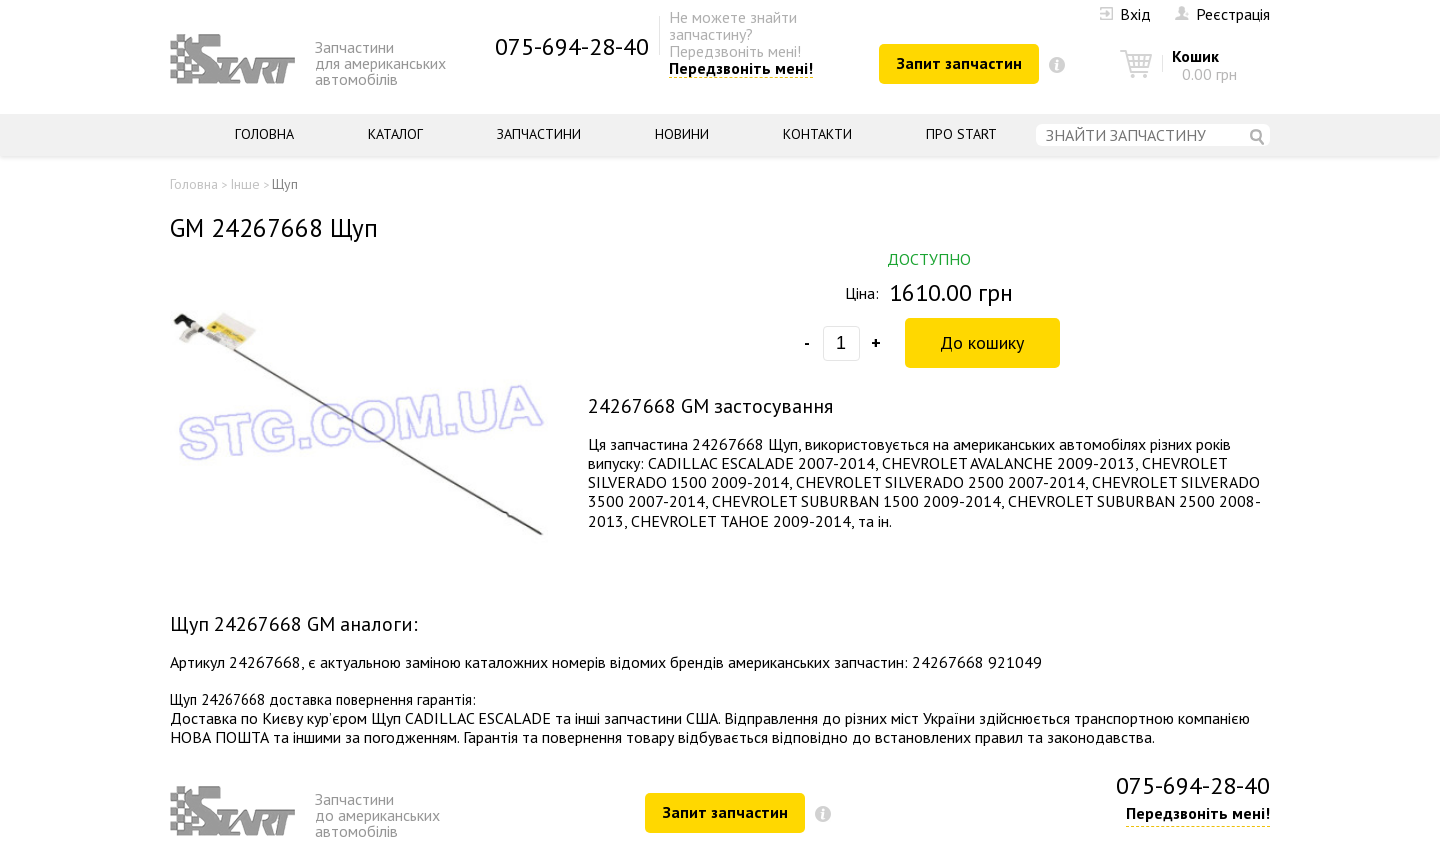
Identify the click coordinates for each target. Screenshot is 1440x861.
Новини (682, 134)
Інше (245, 184)
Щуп (285, 184)
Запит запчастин (959, 63)
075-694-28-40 (572, 46)
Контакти (817, 134)
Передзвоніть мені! (741, 69)
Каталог (395, 134)
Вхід (1125, 14)
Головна (264, 134)
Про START (961, 134)
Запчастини (539, 134)
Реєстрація (1222, 14)
